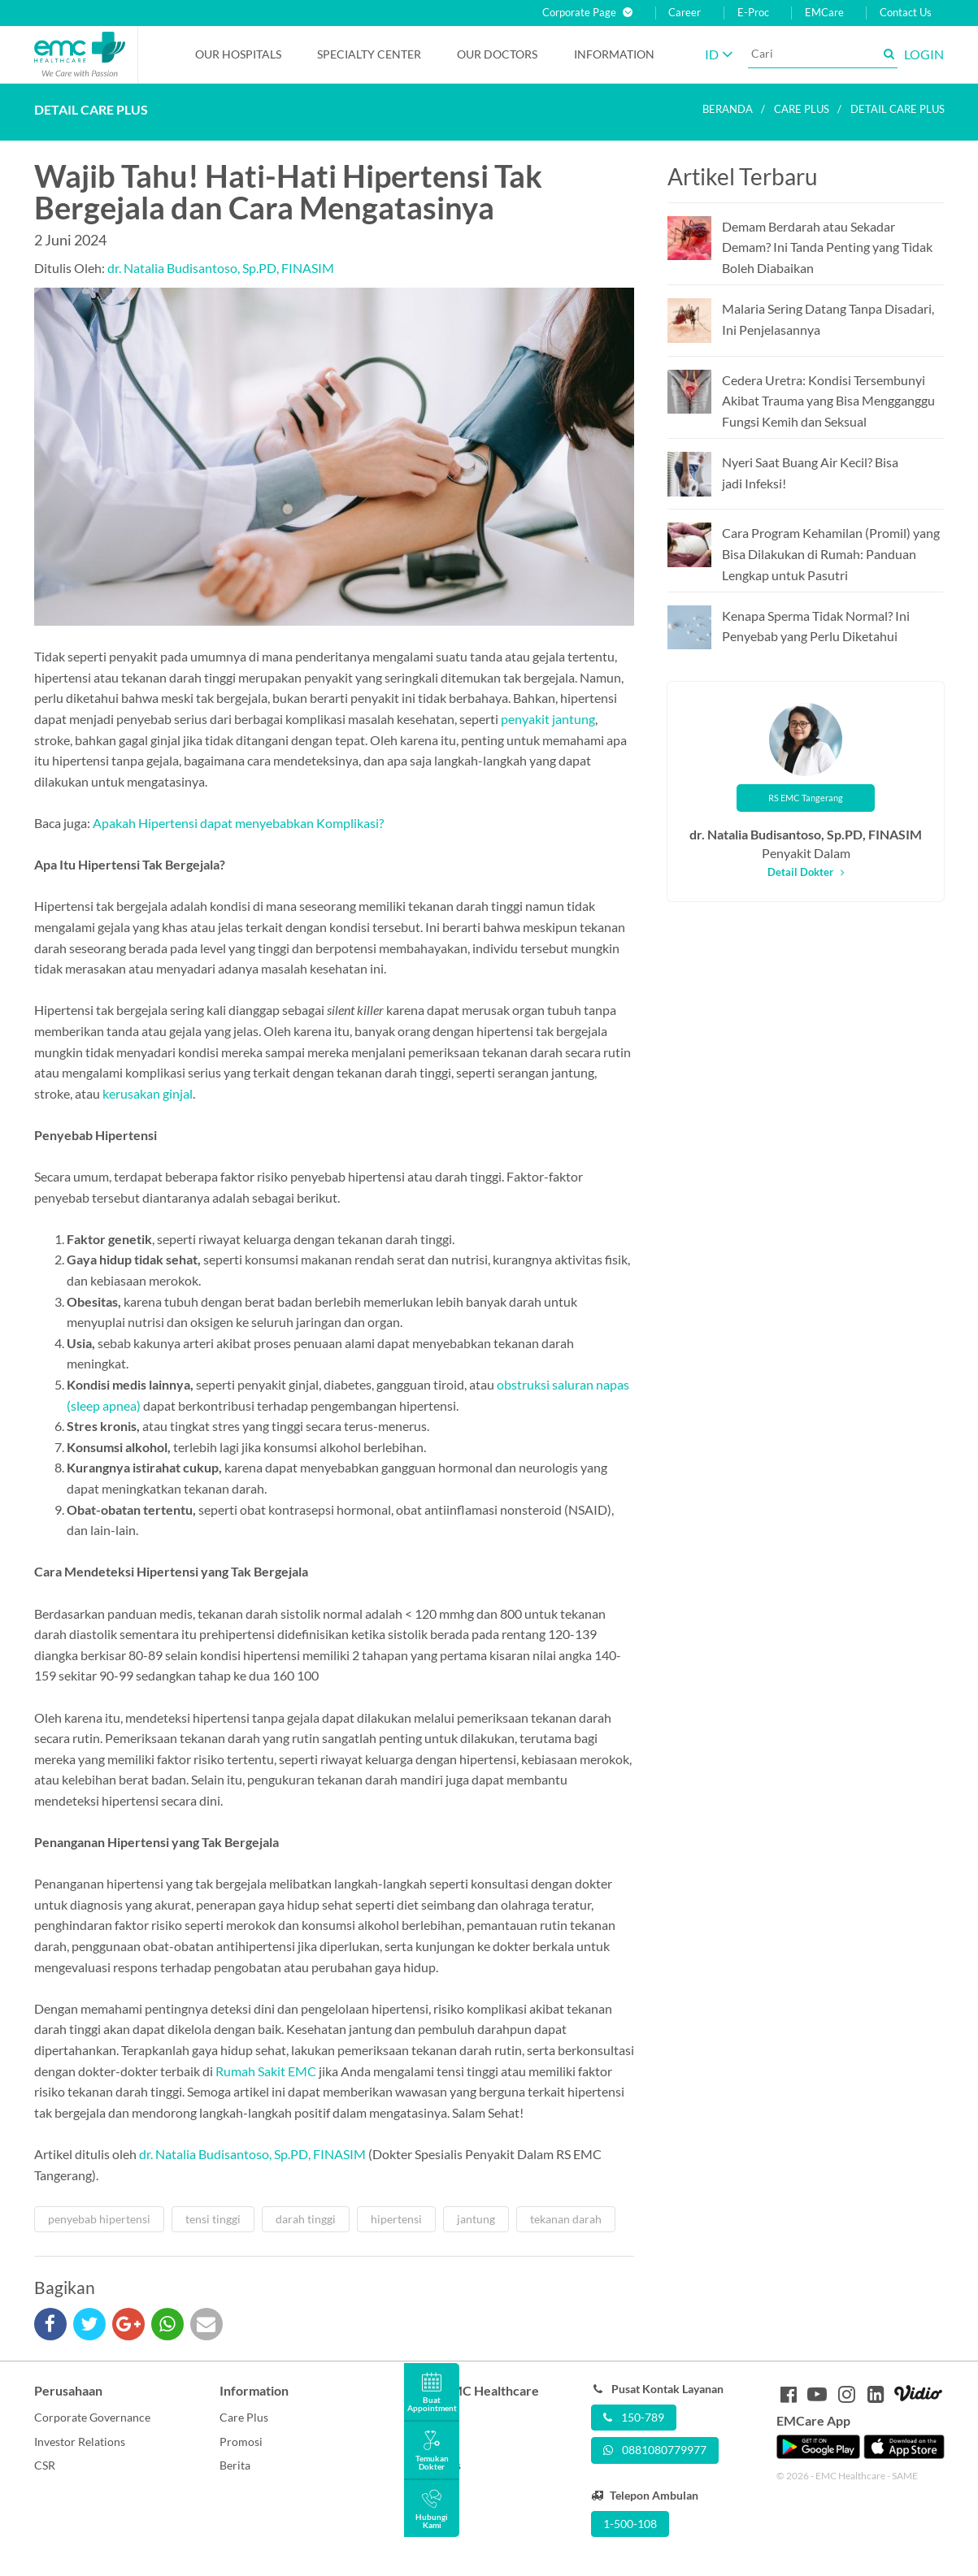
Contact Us (906, 13)
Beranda (727, 108)
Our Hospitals (238, 54)
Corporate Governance (92, 2417)
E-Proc (753, 13)
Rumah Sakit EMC (265, 2071)
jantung (476, 2219)
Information (614, 54)
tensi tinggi (213, 2219)
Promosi (241, 2441)
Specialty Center (369, 54)
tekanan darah (566, 2219)
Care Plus (244, 2417)
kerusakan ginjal (147, 1093)
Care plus (801, 108)
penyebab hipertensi (99, 2219)
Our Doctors (497, 54)
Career (684, 13)
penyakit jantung (548, 718)
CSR (44, 2465)
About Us (428, 2417)
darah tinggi (306, 2219)
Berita (235, 2465)
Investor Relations (79, 2441)
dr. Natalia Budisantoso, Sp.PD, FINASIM (220, 267)
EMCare (824, 13)
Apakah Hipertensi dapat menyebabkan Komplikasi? (238, 822)
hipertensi (396, 2219)
